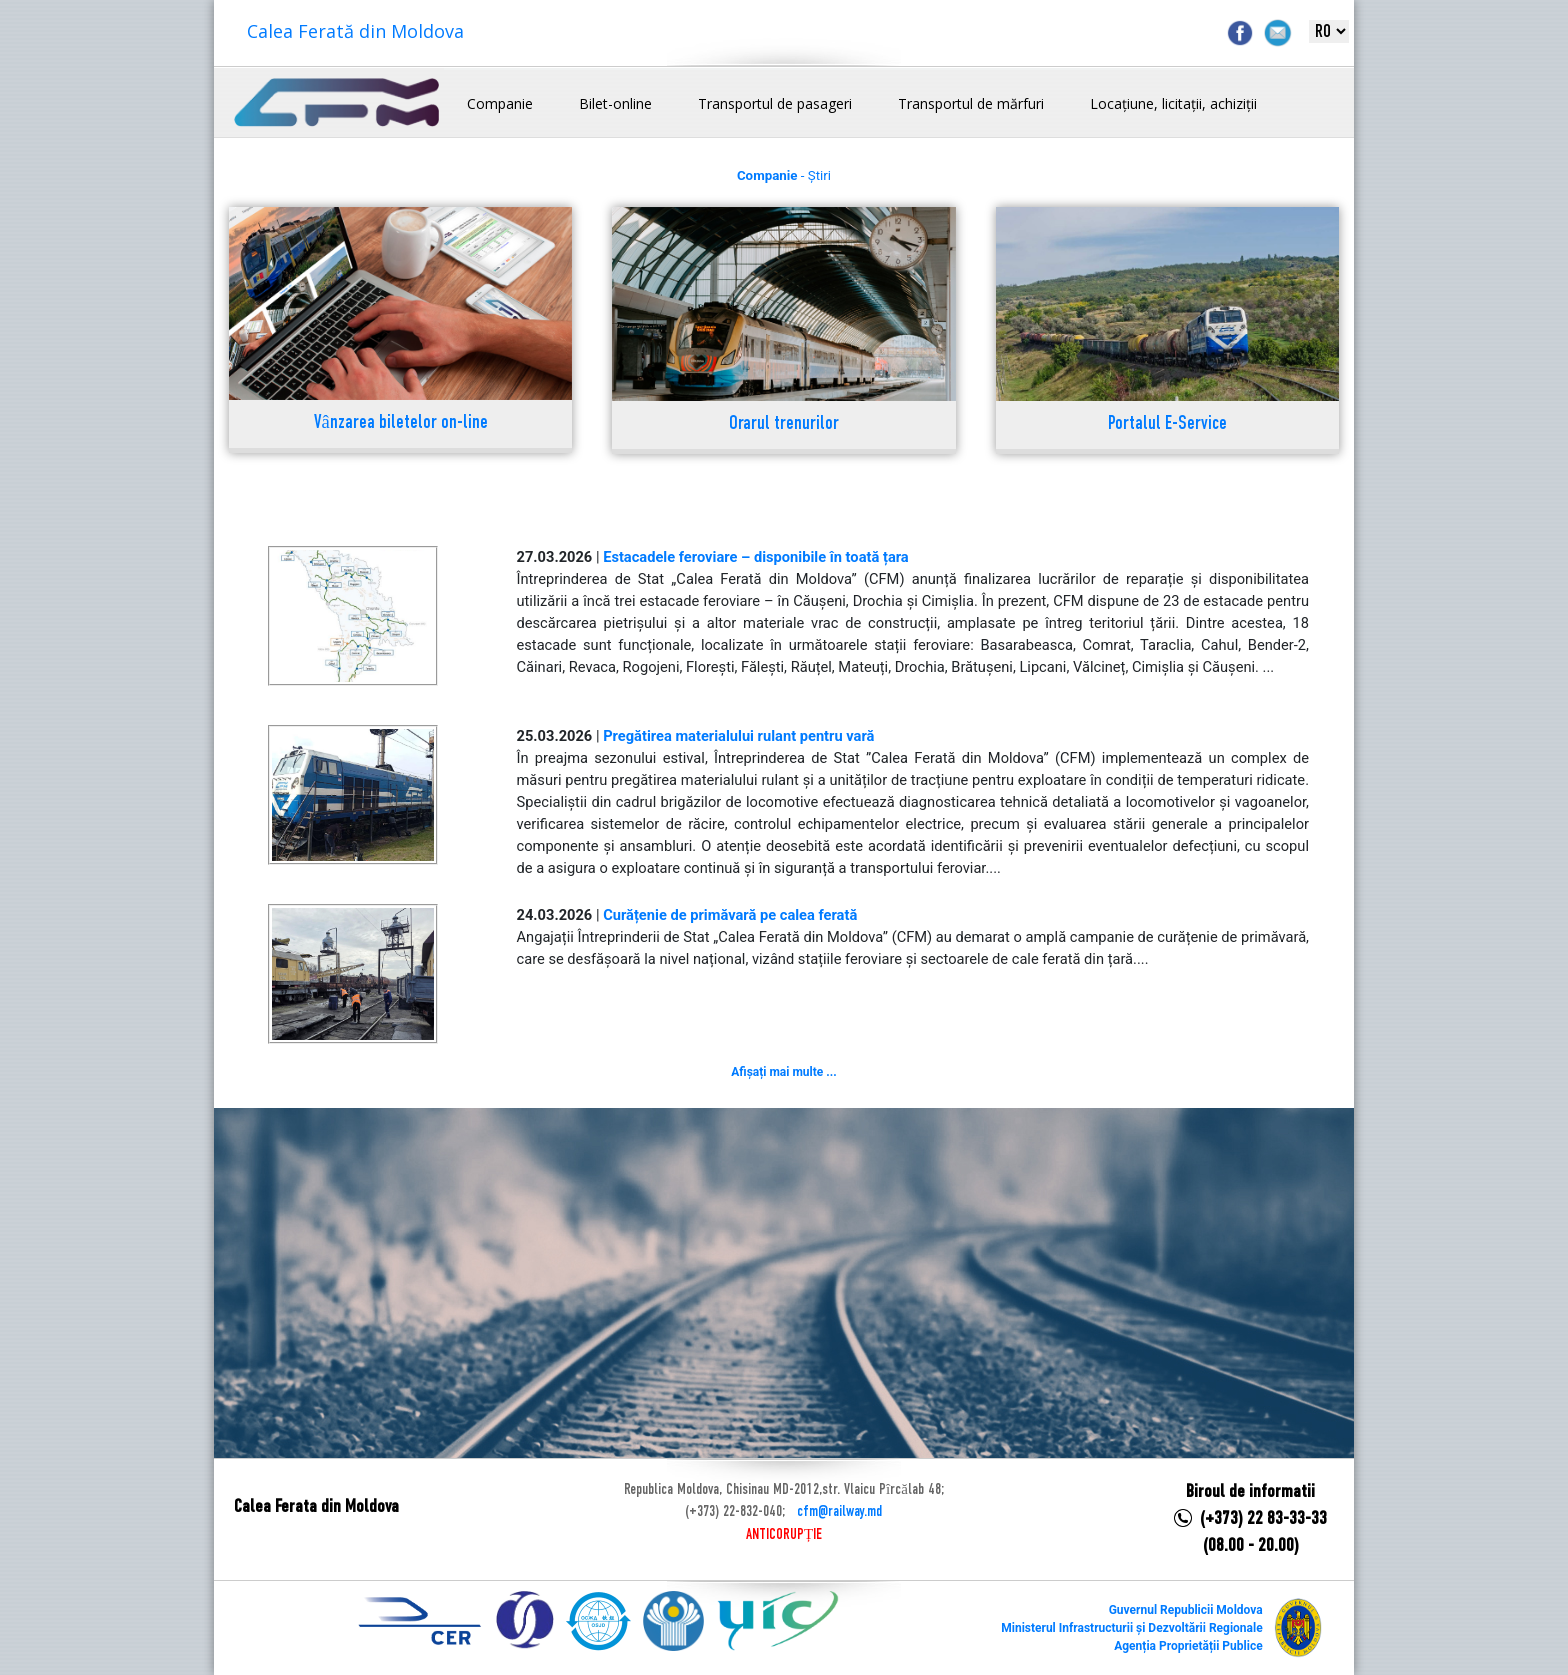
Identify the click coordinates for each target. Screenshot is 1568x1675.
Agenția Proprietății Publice (1188, 1646)
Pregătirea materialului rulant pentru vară (738, 736)
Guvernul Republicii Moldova (1186, 1610)
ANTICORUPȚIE (784, 1535)
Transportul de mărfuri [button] (971, 103)
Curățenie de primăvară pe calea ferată (730, 915)
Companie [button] (500, 103)
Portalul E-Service (1167, 424)
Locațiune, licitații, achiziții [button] (1173, 103)
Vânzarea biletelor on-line (401, 423)
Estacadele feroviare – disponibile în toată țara (756, 557)
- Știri (784, 175)
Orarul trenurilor (784, 424)
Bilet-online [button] (615, 103)
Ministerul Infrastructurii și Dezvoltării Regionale (1131, 1628)
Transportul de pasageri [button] (775, 103)
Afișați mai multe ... (783, 1072)
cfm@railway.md (839, 1512)
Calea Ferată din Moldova (355, 31)
